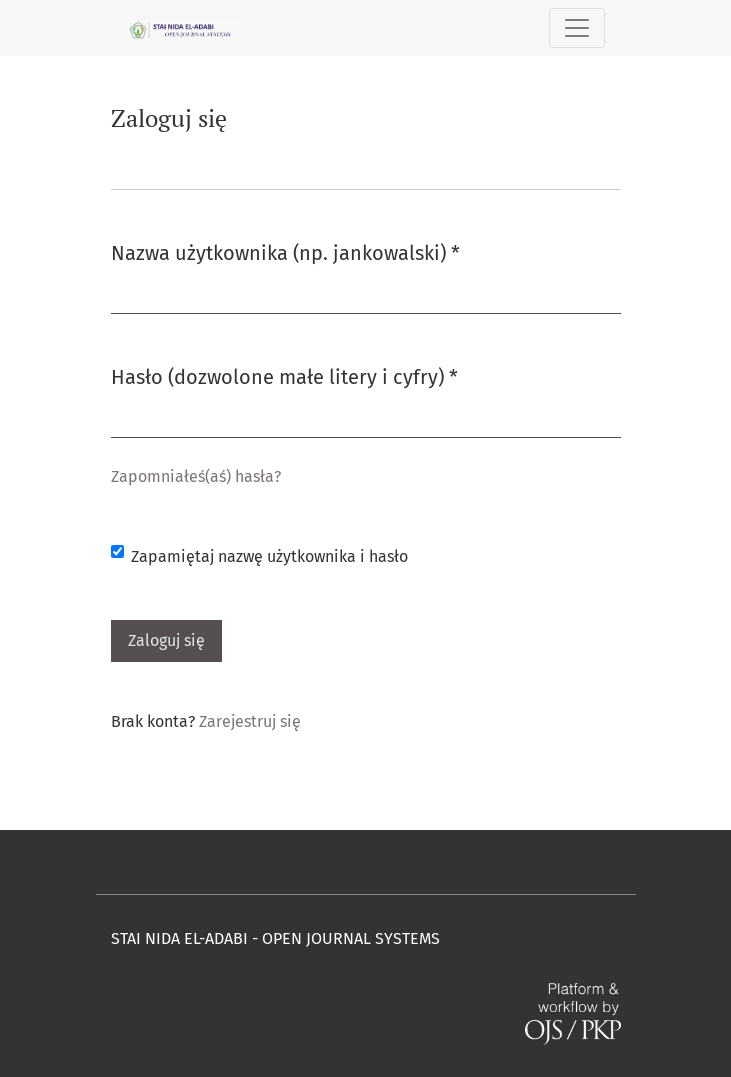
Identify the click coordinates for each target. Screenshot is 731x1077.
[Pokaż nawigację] (577, 28)
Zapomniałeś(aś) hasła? (196, 476)
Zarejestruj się (250, 721)
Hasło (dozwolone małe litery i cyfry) (284, 375)
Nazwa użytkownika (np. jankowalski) (285, 251)
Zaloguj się (166, 640)
